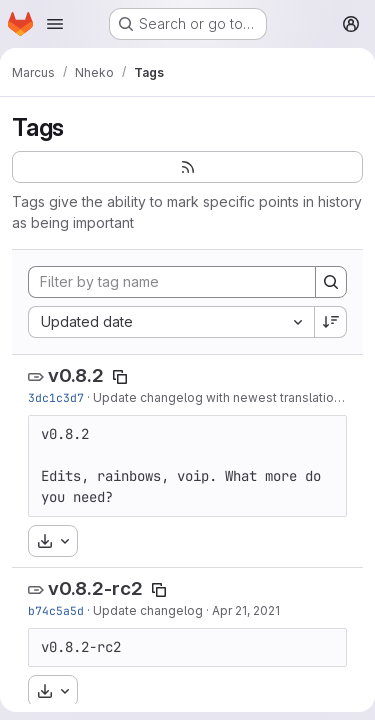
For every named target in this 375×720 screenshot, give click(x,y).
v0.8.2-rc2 (95, 588)
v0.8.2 (76, 375)
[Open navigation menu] (55, 24)
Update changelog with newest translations (220, 397)
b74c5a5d (56, 610)
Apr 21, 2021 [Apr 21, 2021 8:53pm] (246, 610)
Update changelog (148, 610)
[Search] (331, 282)
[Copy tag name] (120, 377)
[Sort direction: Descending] (331, 322)
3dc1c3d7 (56, 397)
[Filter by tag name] (172, 282)
